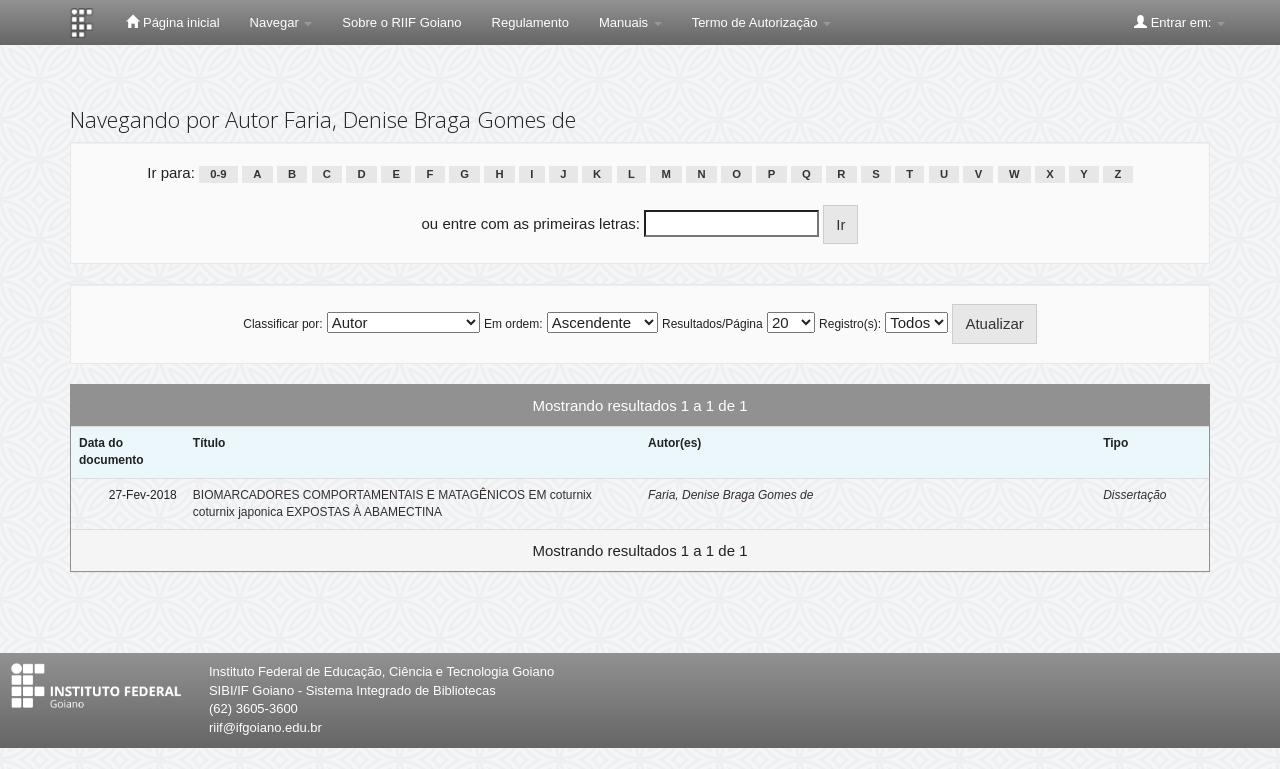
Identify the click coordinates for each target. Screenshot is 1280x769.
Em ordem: (513, 324)
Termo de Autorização (761, 22)
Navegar (281, 22)
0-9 (218, 174)
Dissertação (1134, 495)
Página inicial (172, 22)
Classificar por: (282, 324)
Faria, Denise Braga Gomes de (730, 495)
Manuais (630, 22)
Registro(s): (850, 324)
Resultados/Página (712, 324)
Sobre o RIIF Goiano (401, 22)
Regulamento (530, 22)
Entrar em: (1179, 22)
